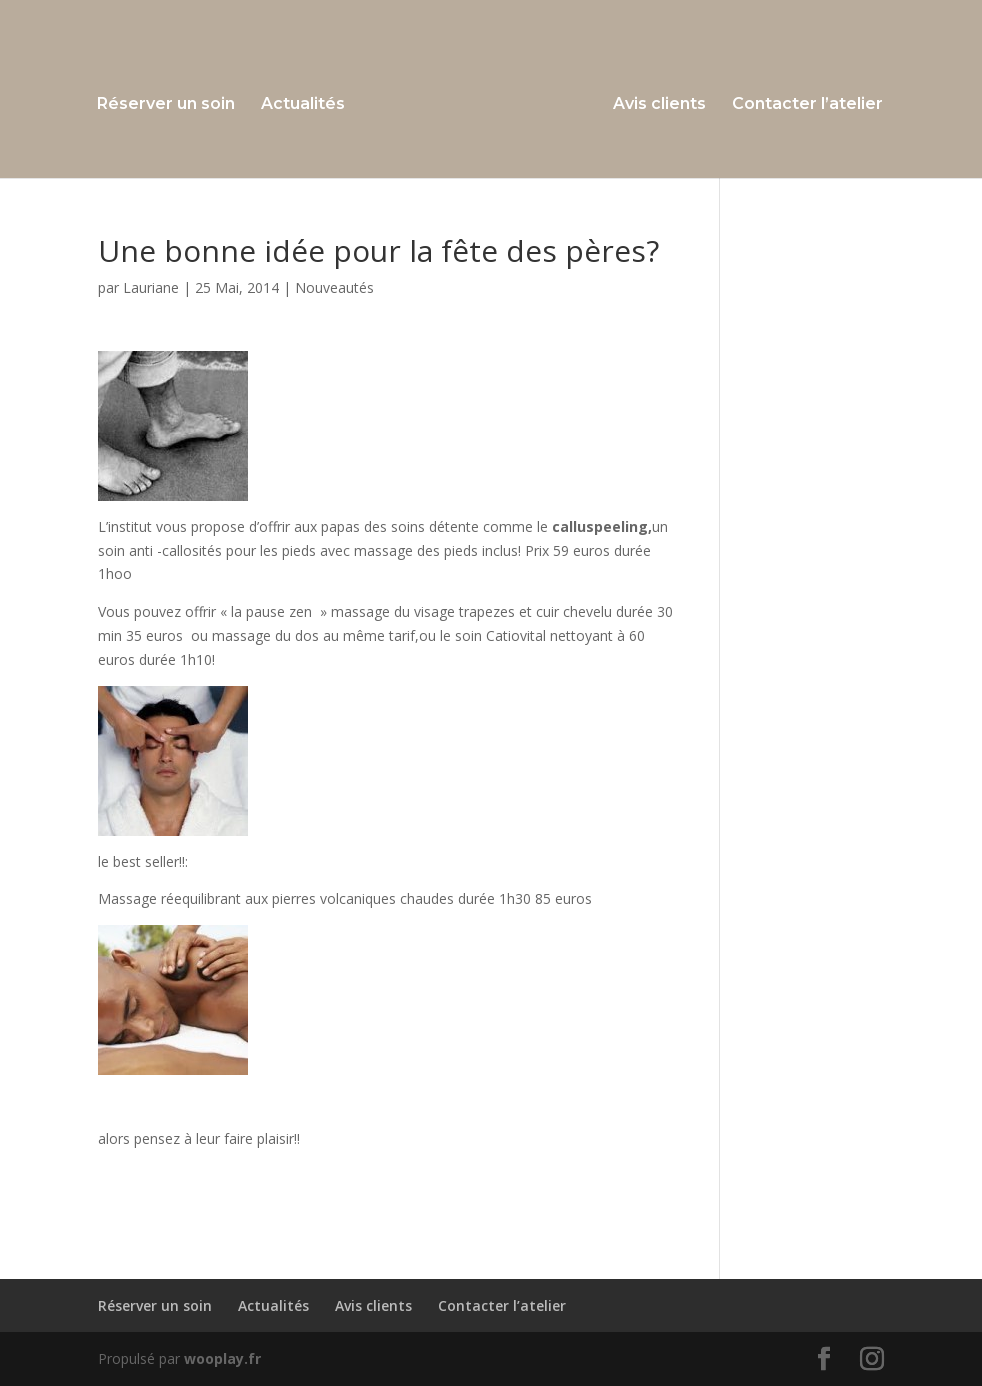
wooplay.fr (222, 1358)
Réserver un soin (166, 105)
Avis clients (659, 105)
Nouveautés (334, 287)
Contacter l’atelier (807, 105)
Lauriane (151, 287)
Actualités (303, 105)
